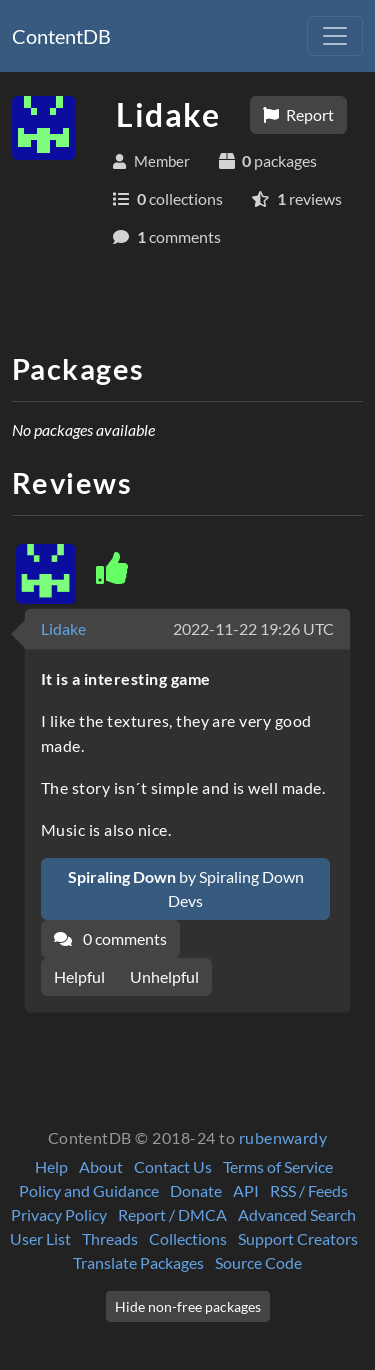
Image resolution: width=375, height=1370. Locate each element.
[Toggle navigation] (335, 36)
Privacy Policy (59, 1214)
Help (51, 1166)
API (246, 1190)
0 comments (110, 938)
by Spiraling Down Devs (186, 888)
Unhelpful (164, 976)
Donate (196, 1190)
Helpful (79, 976)
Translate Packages (138, 1262)
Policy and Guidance (89, 1190)
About (101, 1166)
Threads (110, 1238)
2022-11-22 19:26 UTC (253, 628)
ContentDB (61, 36)
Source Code (258, 1262)
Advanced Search (297, 1214)
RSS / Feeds (309, 1190)
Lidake (63, 628)
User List (40, 1238)
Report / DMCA (172, 1214)
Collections (188, 1238)
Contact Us (173, 1166)
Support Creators (298, 1238)
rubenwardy (283, 1137)
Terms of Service (278, 1166)
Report (298, 114)
